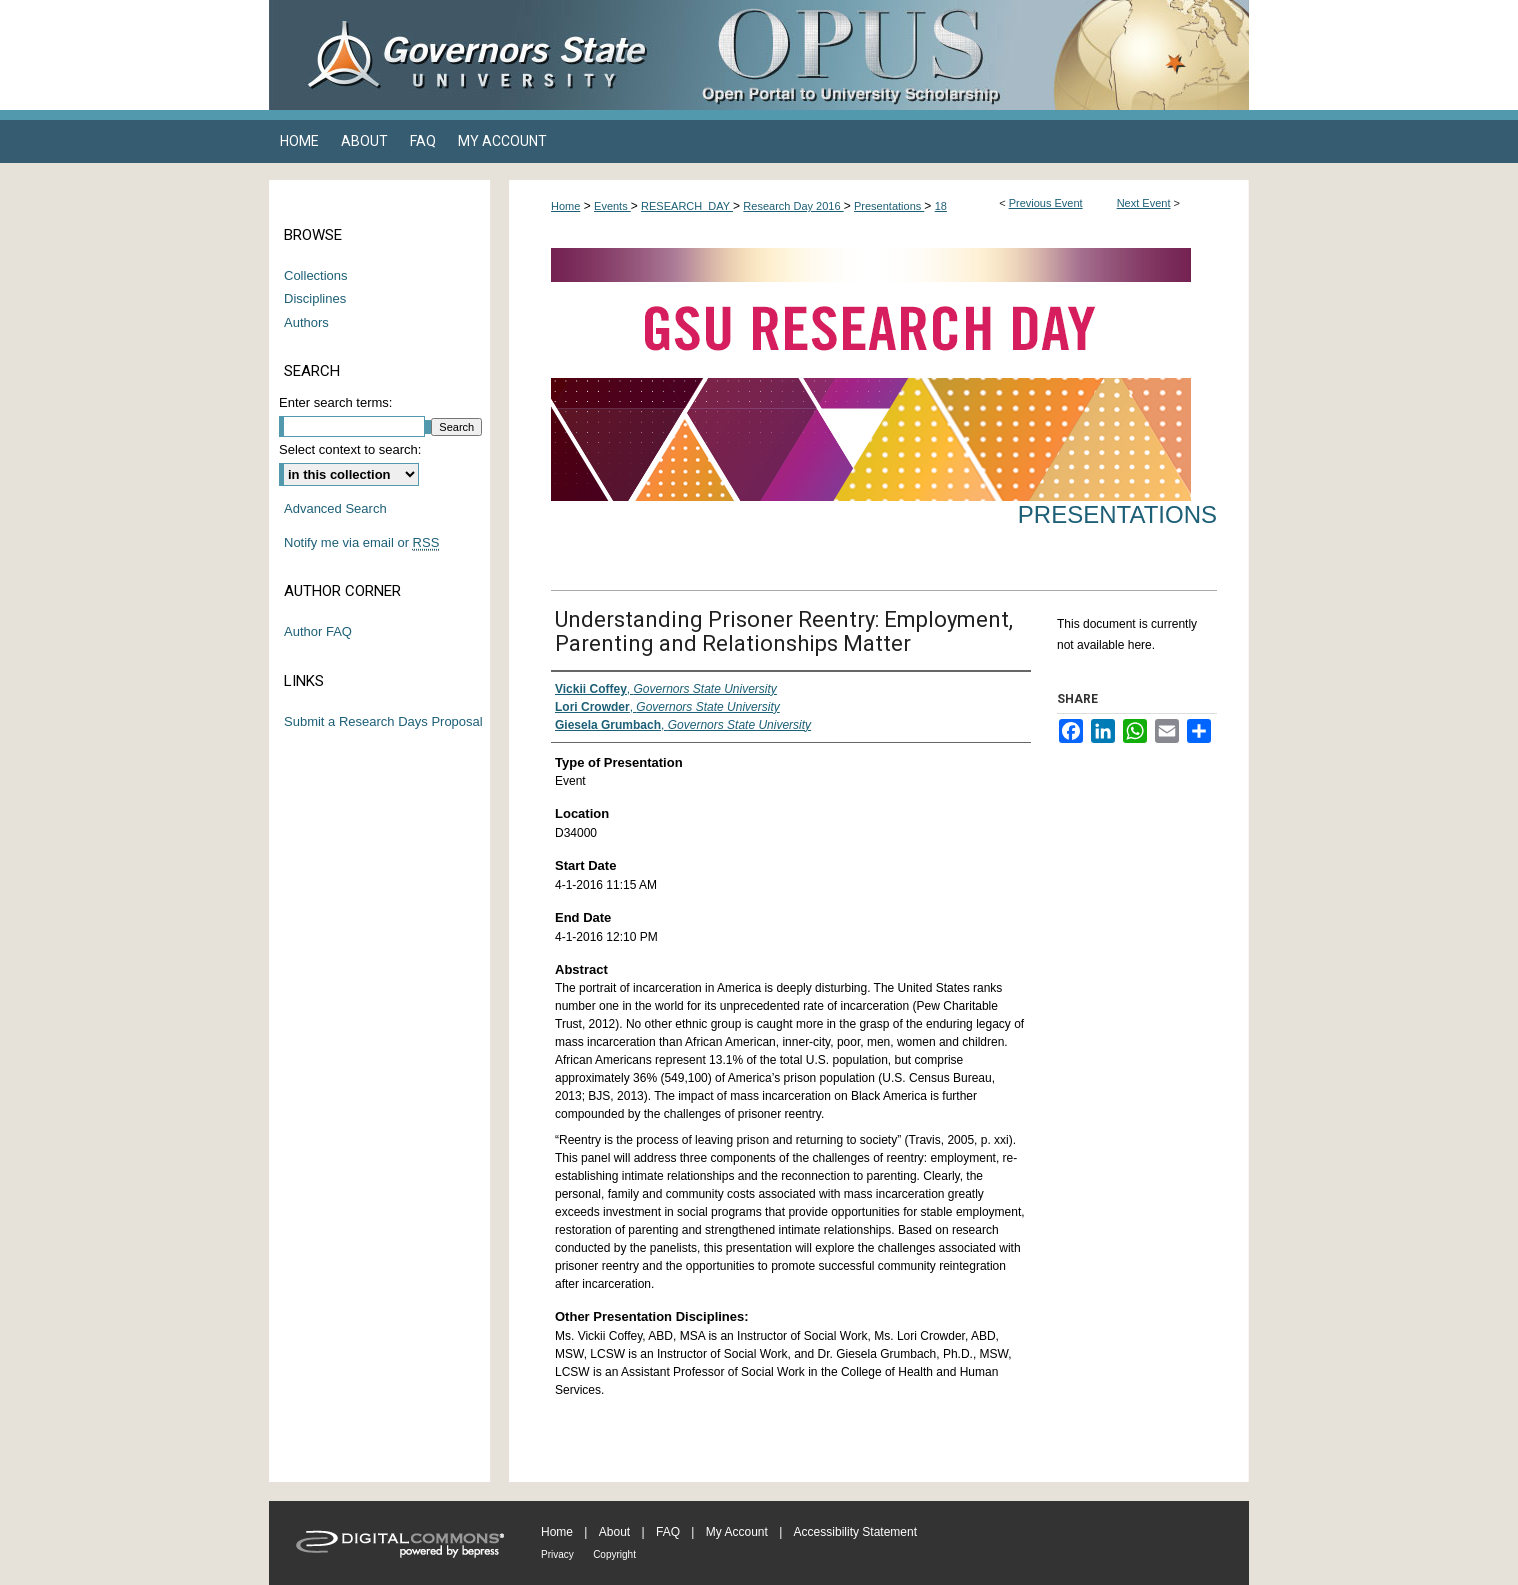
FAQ (668, 1532)
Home (565, 206)
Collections (316, 275)
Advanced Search (335, 508)
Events (612, 206)
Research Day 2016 (793, 206)
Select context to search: (350, 449)
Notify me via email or (361, 543)
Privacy (557, 1554)
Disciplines (315, 298)
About (614, 1532)
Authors (306, 322)
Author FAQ (318, 631)
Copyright (614, 1554)
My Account (737, 1532)
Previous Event (1046, 203)
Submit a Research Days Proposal (383, 721)
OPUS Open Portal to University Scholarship (959, 55)
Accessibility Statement (855, 1532)
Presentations (889, 206)
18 (941, 206)
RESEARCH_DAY (687, 206)
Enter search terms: (335, 402)
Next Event (1144, 203)
